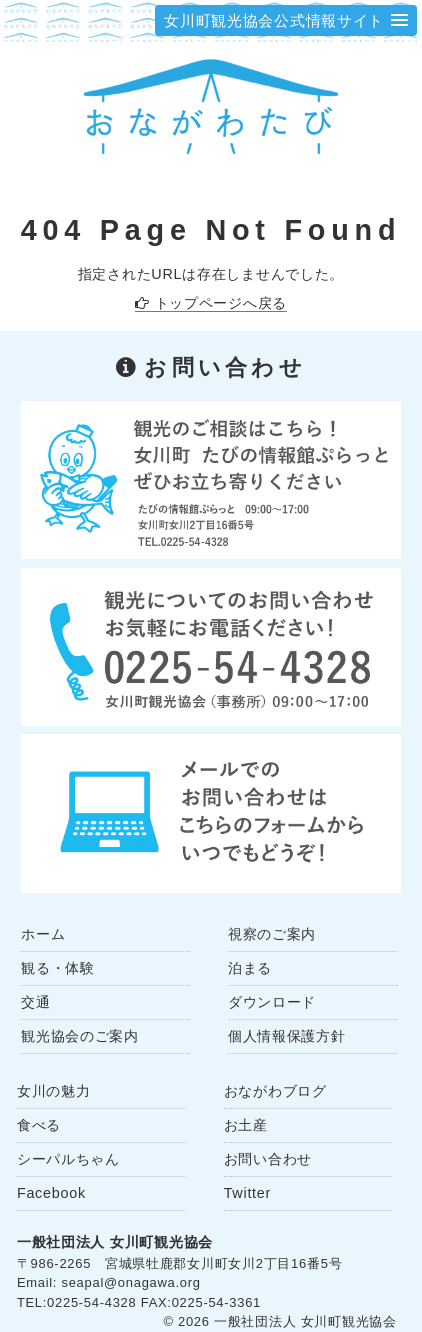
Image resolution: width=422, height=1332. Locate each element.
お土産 (246, 1125)
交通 (35, 1002)
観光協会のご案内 (80, 1036)
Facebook (51, 1193)
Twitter (247, 1193)
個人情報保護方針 (287, 1036)
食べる (39, 1125)
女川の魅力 (54, 1091)
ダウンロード (272, 1002)
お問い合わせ (268, 1159)
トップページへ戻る (221, 303)
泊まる (250, 968)
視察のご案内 (272, 934)
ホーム (43, 934)
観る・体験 (58, 968)
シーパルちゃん (68, 1159)
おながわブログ (275, 1091)
